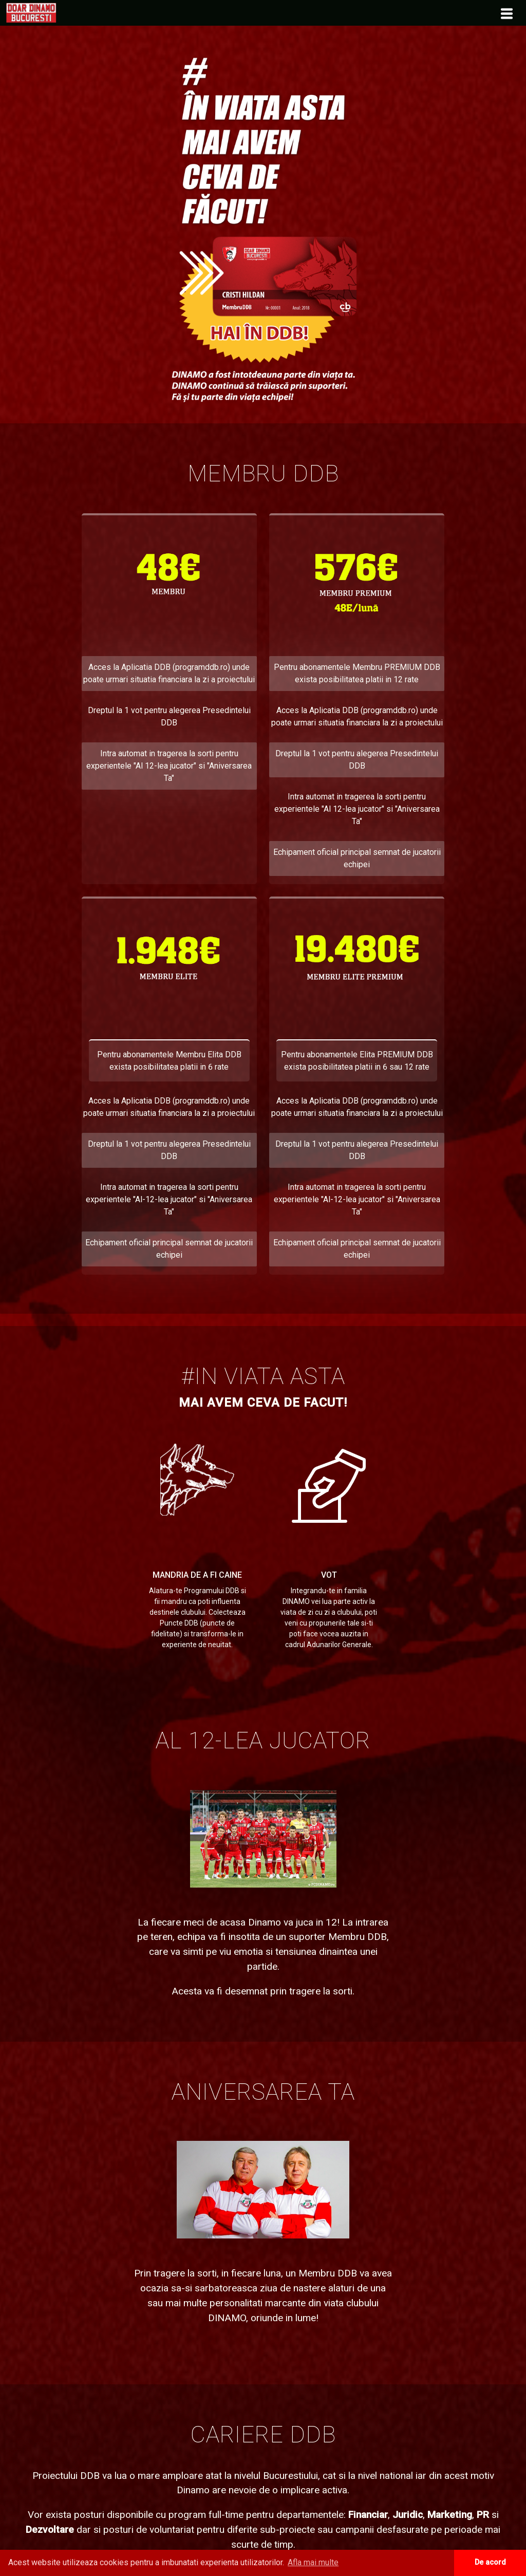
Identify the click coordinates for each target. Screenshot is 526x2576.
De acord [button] (490, 2562)
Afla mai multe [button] (313, 2562)
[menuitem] (31, 12)
